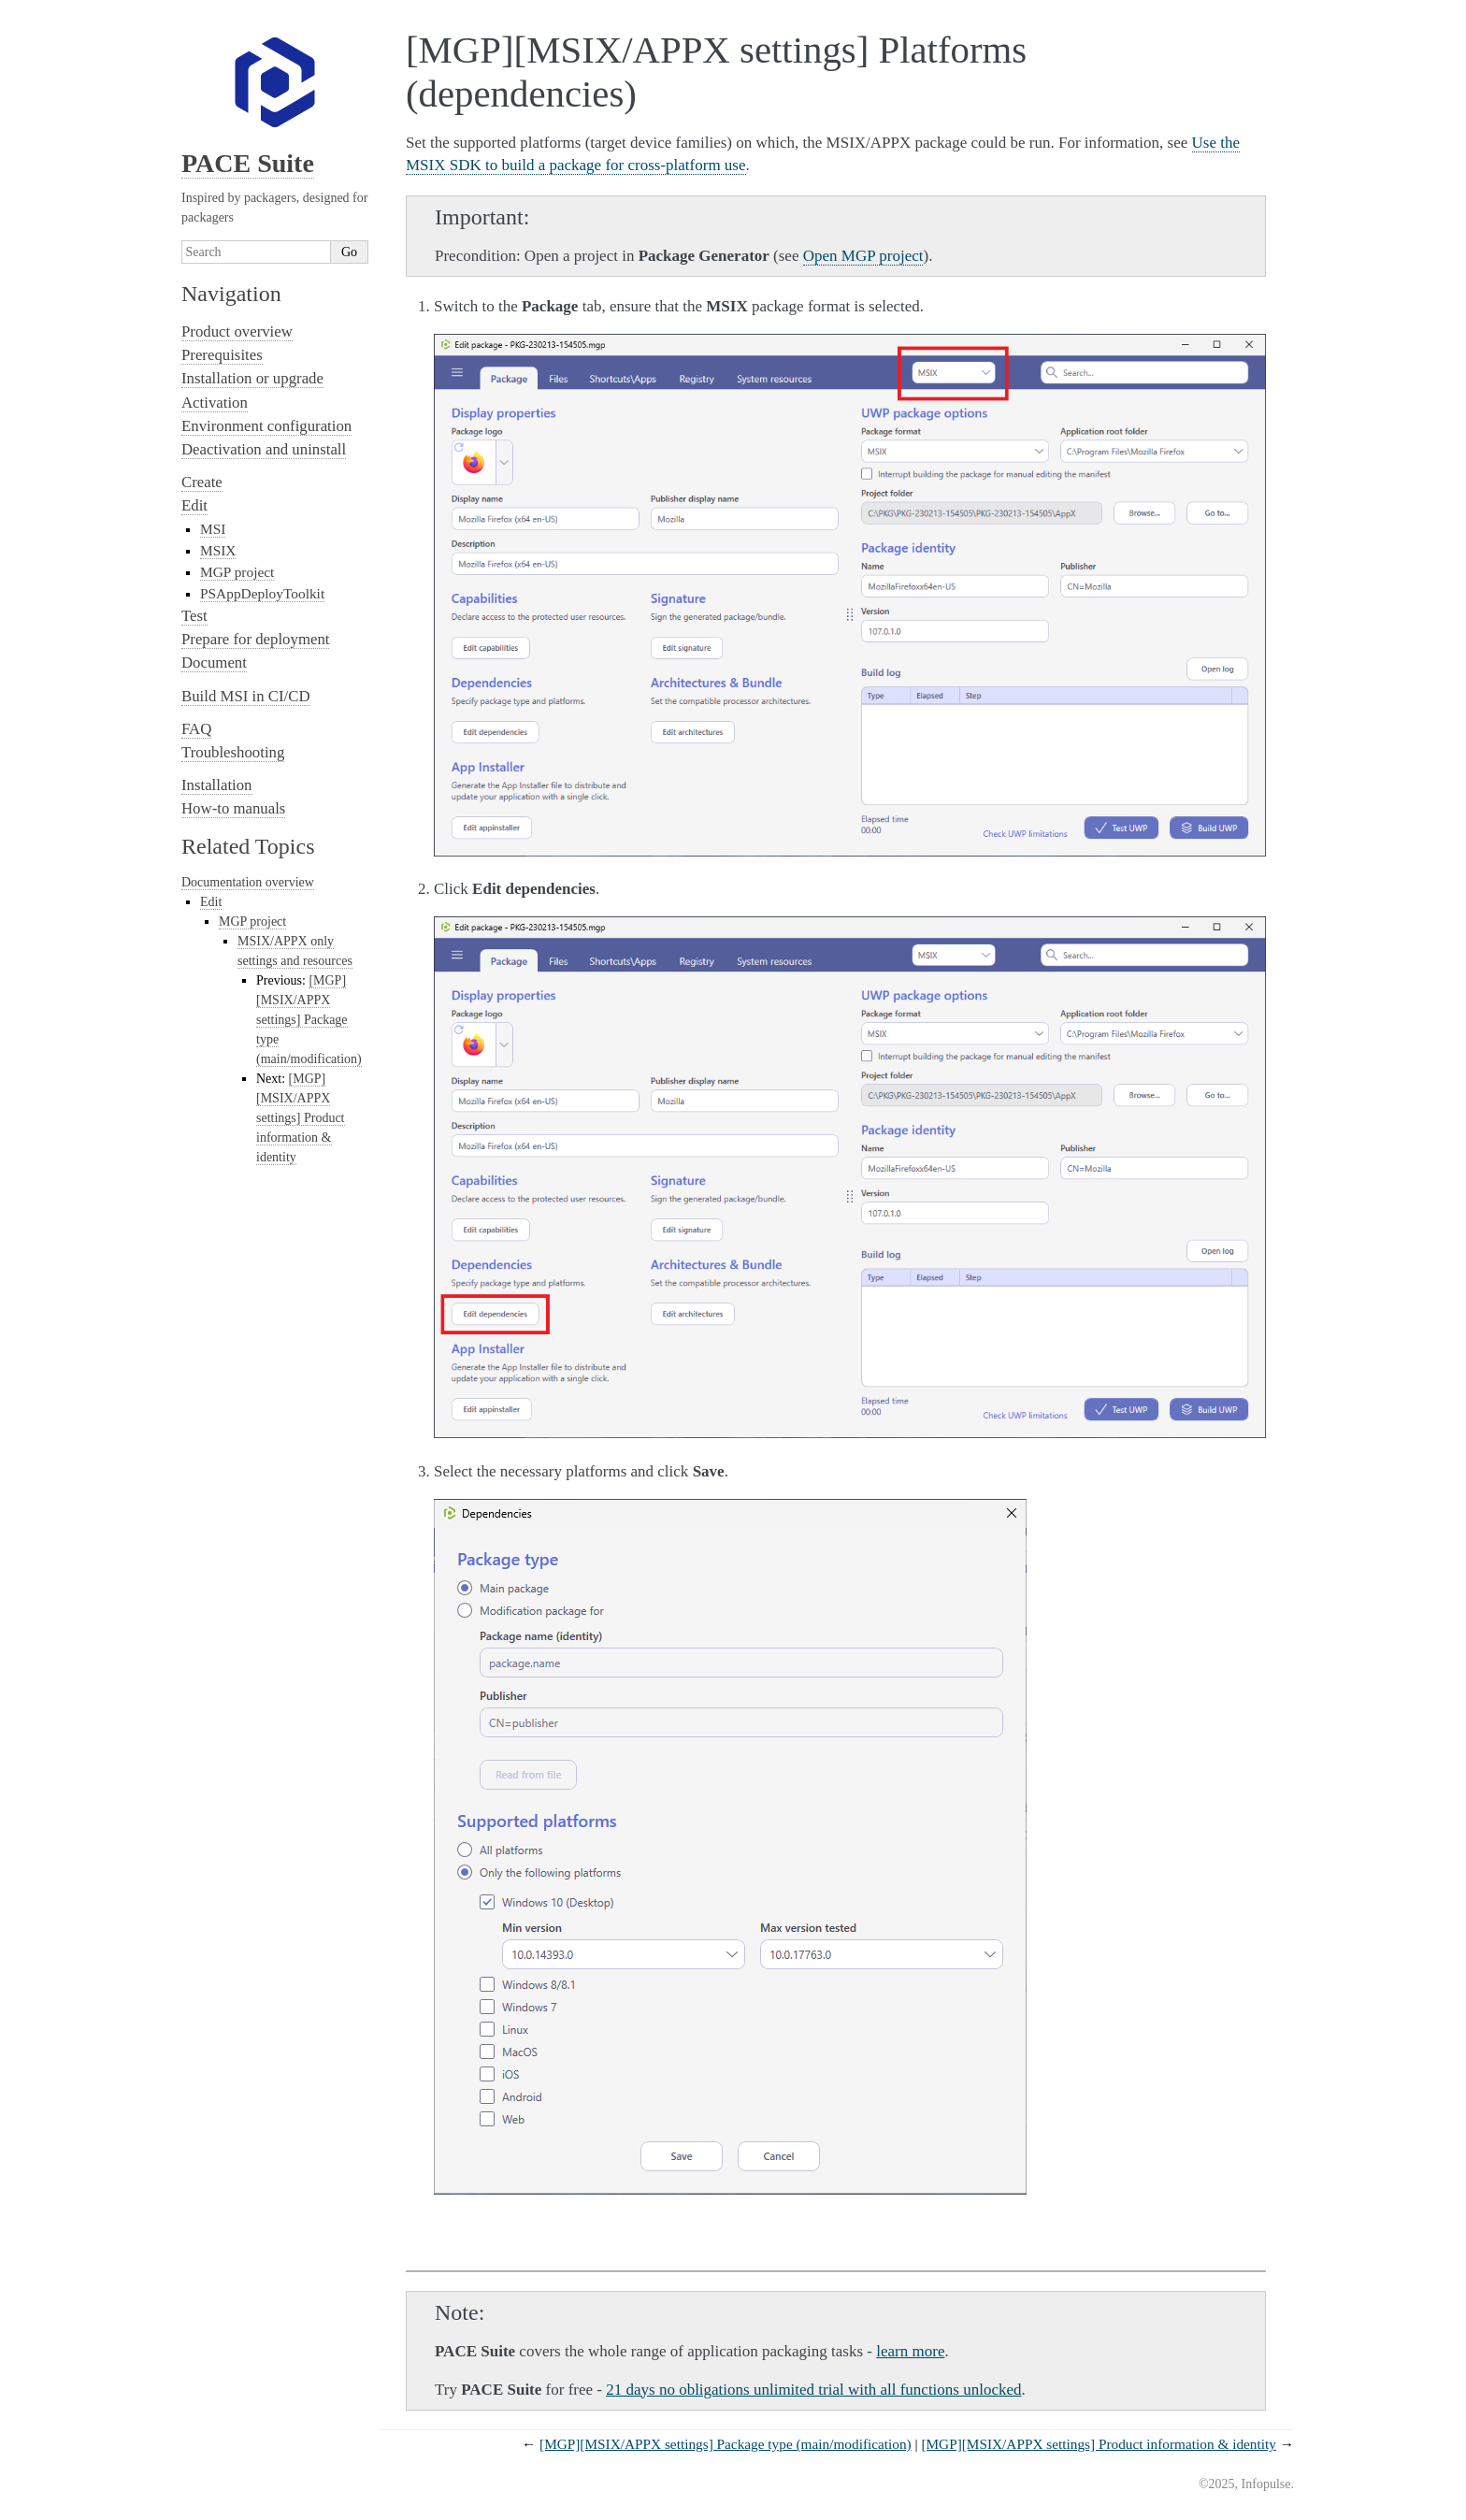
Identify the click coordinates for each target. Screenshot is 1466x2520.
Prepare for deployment (255, 639)
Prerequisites (222, 355)
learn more (910, 2351)
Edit (194, 505)
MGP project (237, 572)
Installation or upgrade (252, 378)
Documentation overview (247, 882)
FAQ (196, 729)
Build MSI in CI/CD (245, 696)
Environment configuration (266, 426)
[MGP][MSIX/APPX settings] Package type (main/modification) (725, 2444)
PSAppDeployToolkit (262, 593)
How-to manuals (233, 808)
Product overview (237, 331)
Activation (214, 402)
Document (214, 662)
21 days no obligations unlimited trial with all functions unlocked (813, 2389)
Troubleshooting (232, 752)
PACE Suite (247, 163)
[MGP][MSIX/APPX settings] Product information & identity (1098, 2444)
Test (194, 616)
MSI (212, 529)
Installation (216, 785)
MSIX (218, 550)
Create (202, 482)
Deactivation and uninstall (263, 449)
